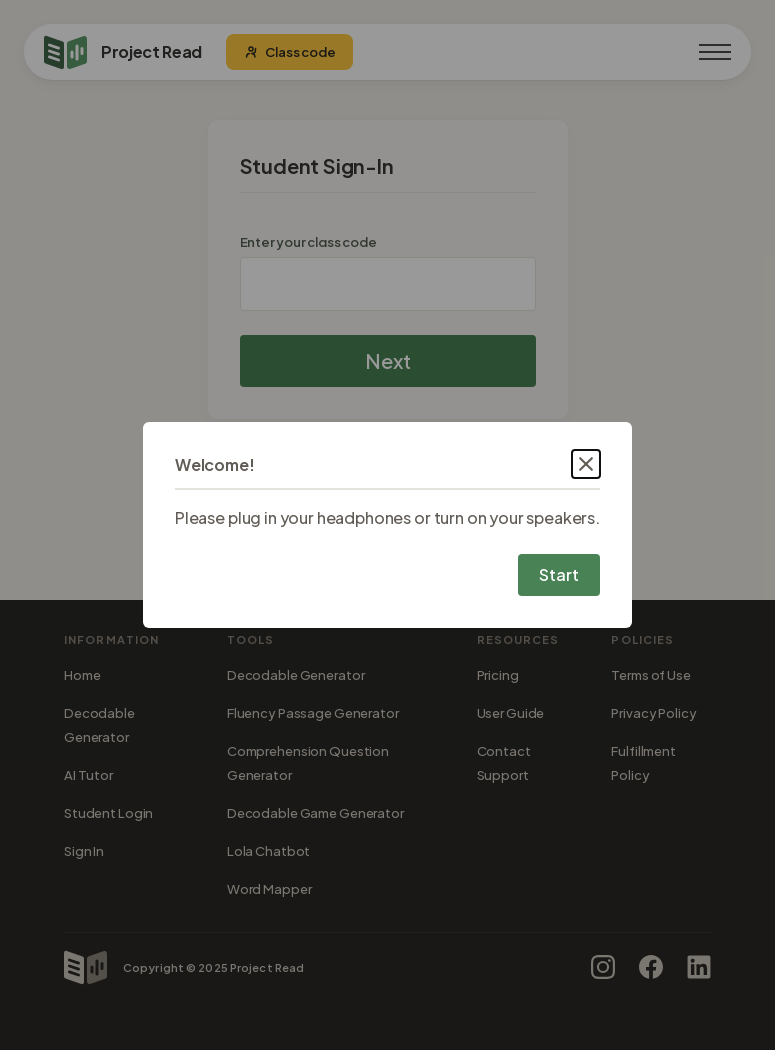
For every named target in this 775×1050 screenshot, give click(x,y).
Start (559, 574)
